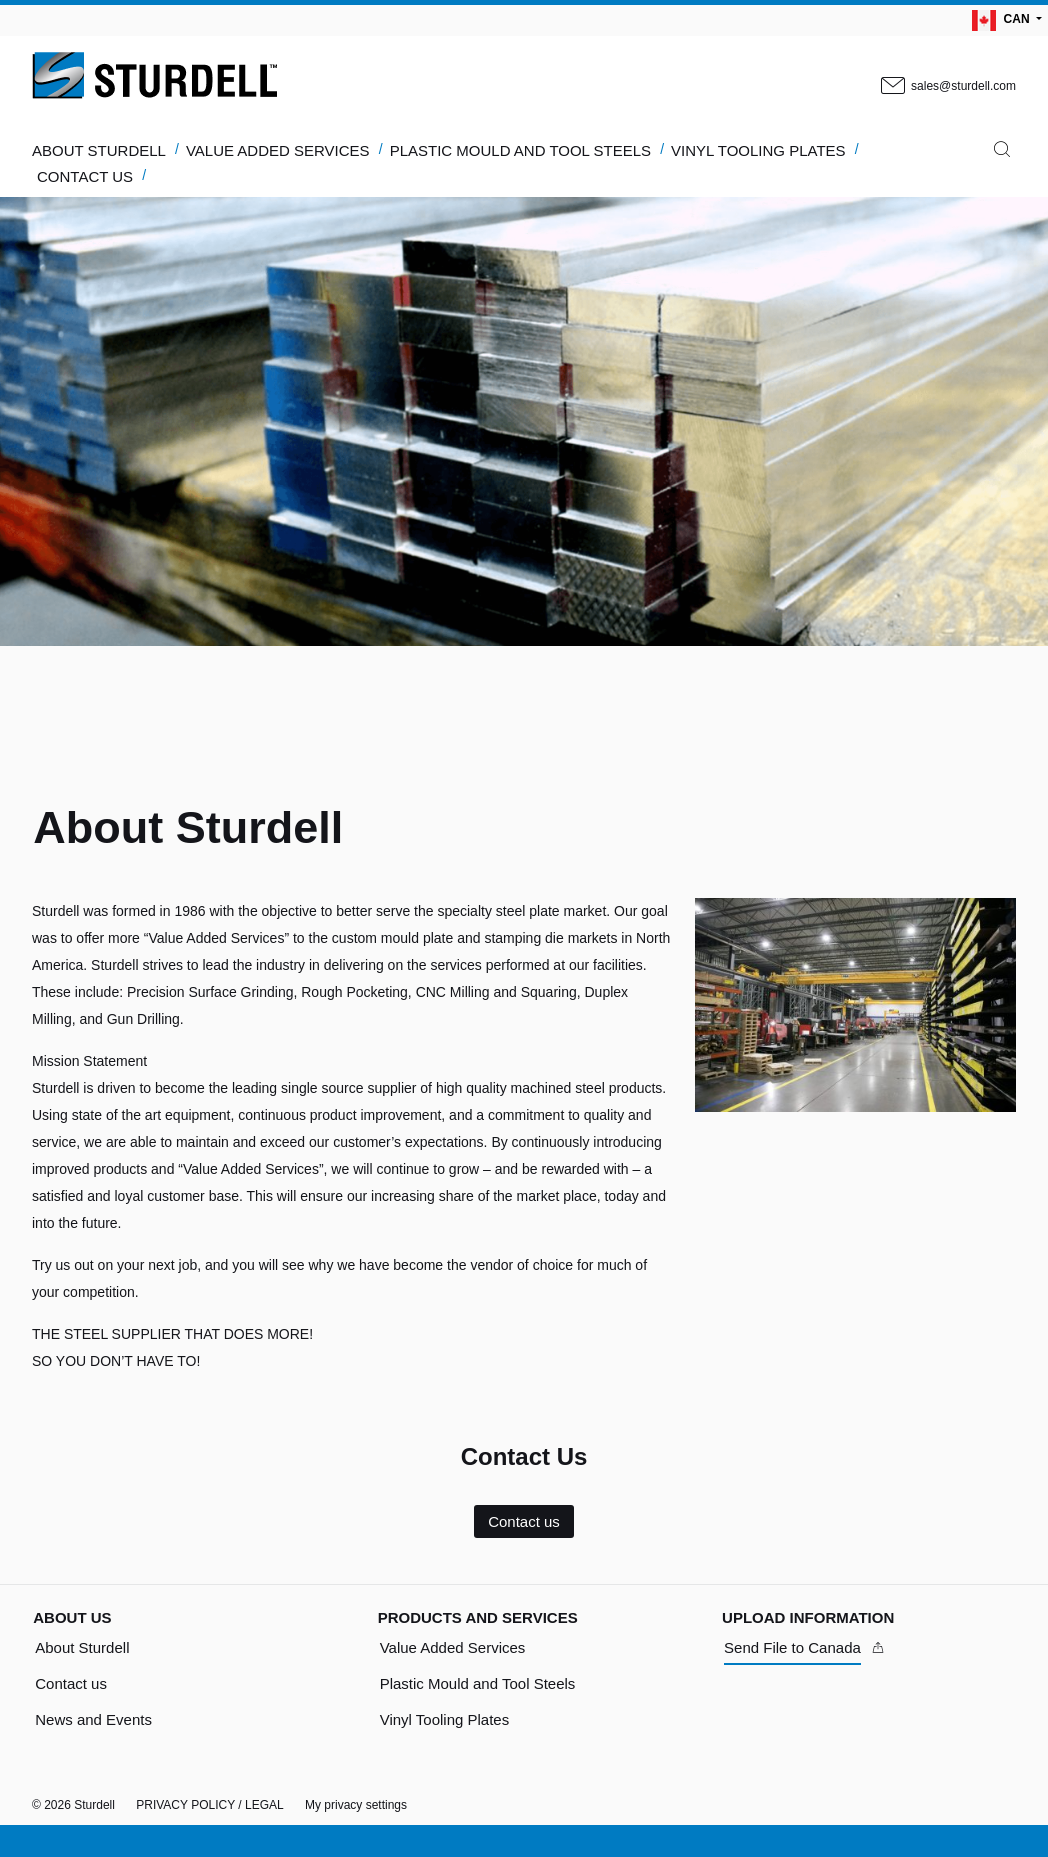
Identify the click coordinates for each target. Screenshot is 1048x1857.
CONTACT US (85, 176)
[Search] (1002, 154)
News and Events (93, 1719)
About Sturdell (82, 1647)
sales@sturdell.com (946, 87)
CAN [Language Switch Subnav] (1002, 20)
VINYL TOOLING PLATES (758, 150)
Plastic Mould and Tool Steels (478, 1683)
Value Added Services (453, 1647)
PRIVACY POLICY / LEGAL (209, 1805)
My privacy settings (356, 1805)
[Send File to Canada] (805, 1647)
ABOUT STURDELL (99, 150)
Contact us (524, 1521)
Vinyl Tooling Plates (445, 1719)
